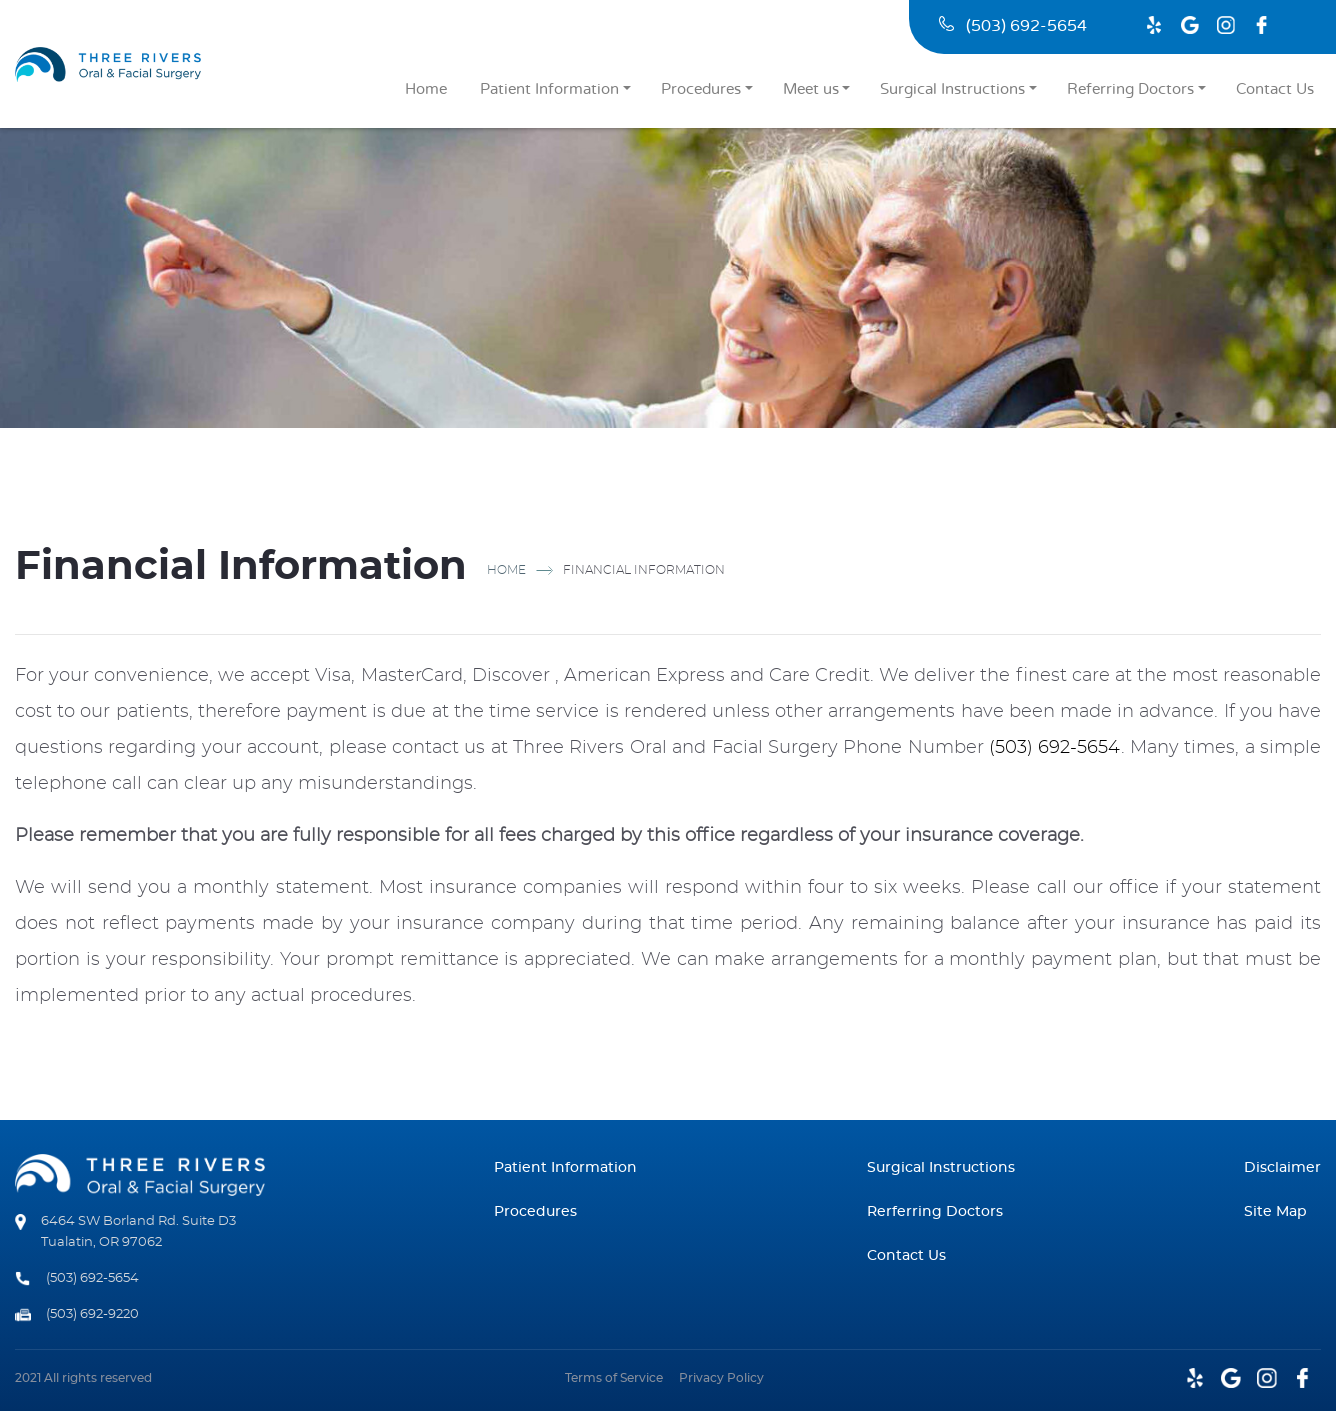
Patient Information (549, 89)
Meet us (811, 89)
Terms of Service (614, 1378)
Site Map (1275, 1212)
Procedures (701, 89)
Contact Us (1275, 89)
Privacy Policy (721, 1378)
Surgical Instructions (952, 89)
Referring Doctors (1130, 89)
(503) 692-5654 (1013, 26)
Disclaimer (1282, 1168)
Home (426, 89)
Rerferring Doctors (935, 1212)
